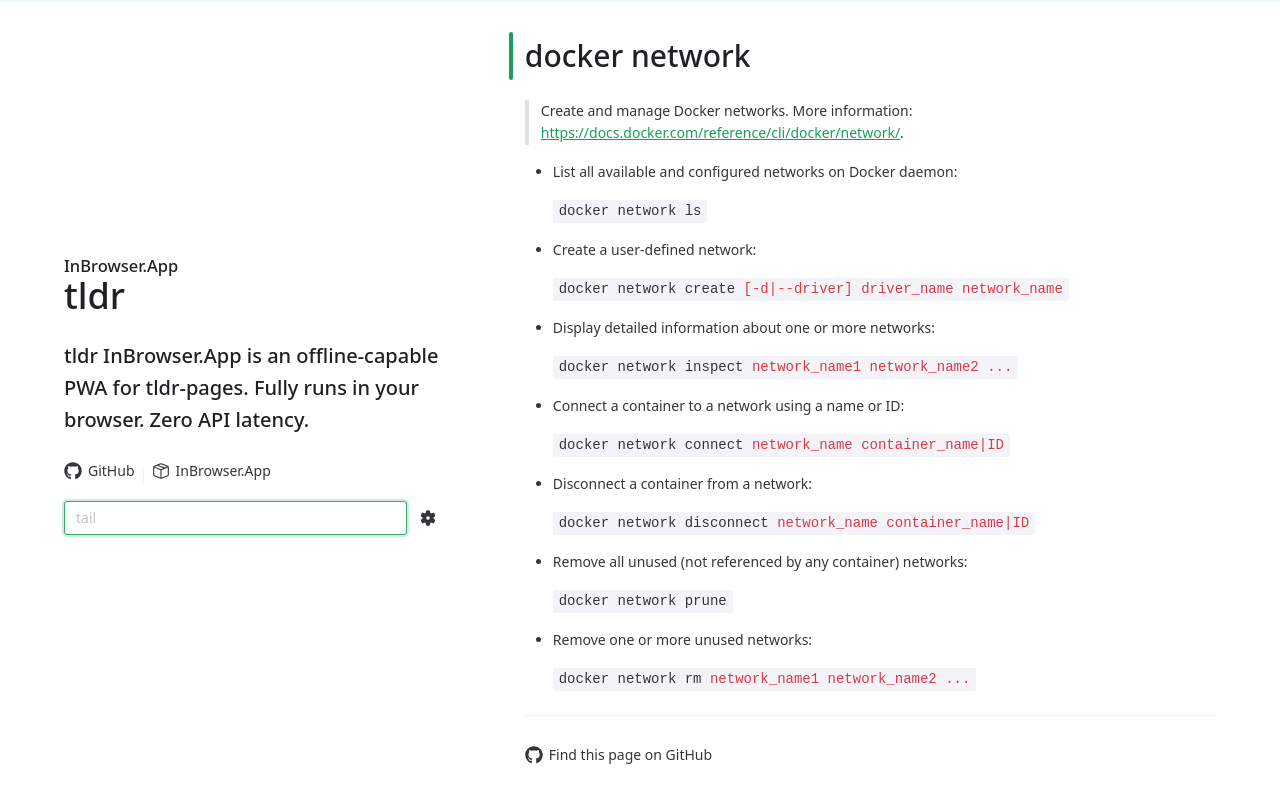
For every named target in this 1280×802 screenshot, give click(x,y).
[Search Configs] (428, 518)
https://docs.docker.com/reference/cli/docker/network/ (720, 132)
